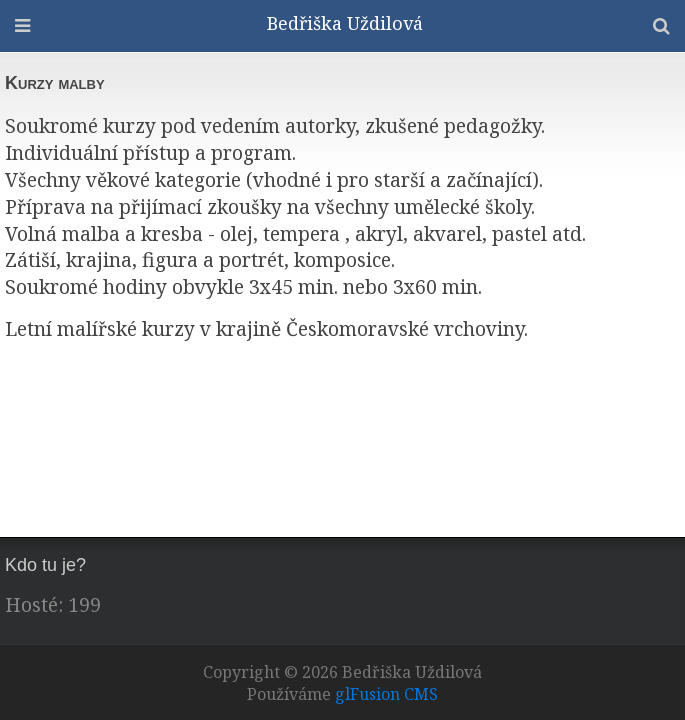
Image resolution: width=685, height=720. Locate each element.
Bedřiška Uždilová (345, 23)
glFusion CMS (386, 694)
